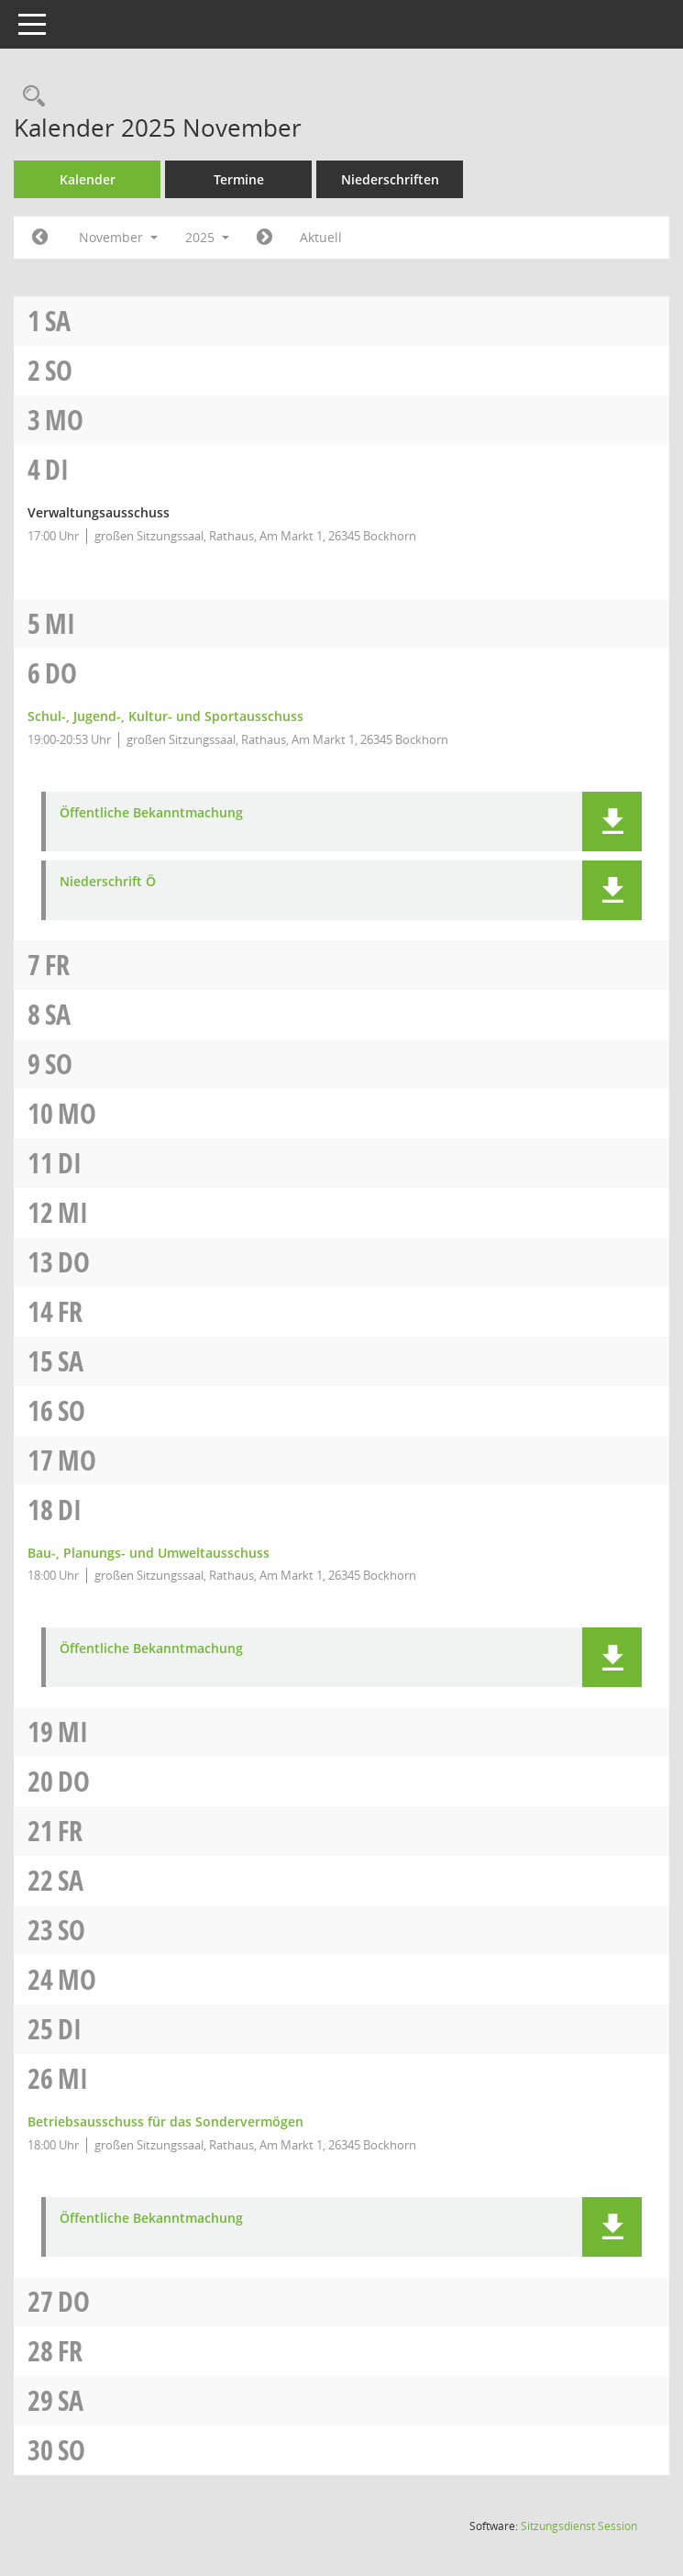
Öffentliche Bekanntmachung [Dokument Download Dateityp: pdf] (151, 813)
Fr (57, 964)
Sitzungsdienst (579, 2526)
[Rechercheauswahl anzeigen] (29, 97)
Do (61, 673)
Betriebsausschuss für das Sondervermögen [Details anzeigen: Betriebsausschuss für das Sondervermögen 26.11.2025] (165, 2121)
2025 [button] (207, 237)
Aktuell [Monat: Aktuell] (321, 237)
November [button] (118, 237)
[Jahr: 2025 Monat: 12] (264, 237)
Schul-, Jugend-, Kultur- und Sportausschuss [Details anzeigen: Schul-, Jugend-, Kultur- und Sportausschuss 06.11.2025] (165, 716)
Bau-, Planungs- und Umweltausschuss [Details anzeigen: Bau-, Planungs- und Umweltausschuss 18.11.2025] (149, 1552)
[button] (612, 821)
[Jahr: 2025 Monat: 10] (39, 237)
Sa (58, 320)
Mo (64, 420)
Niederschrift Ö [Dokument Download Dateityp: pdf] (108, 882)
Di (57, 469)
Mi (60, 623)
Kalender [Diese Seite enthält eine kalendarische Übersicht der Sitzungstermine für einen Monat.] (88, 179)
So (58, 370)
